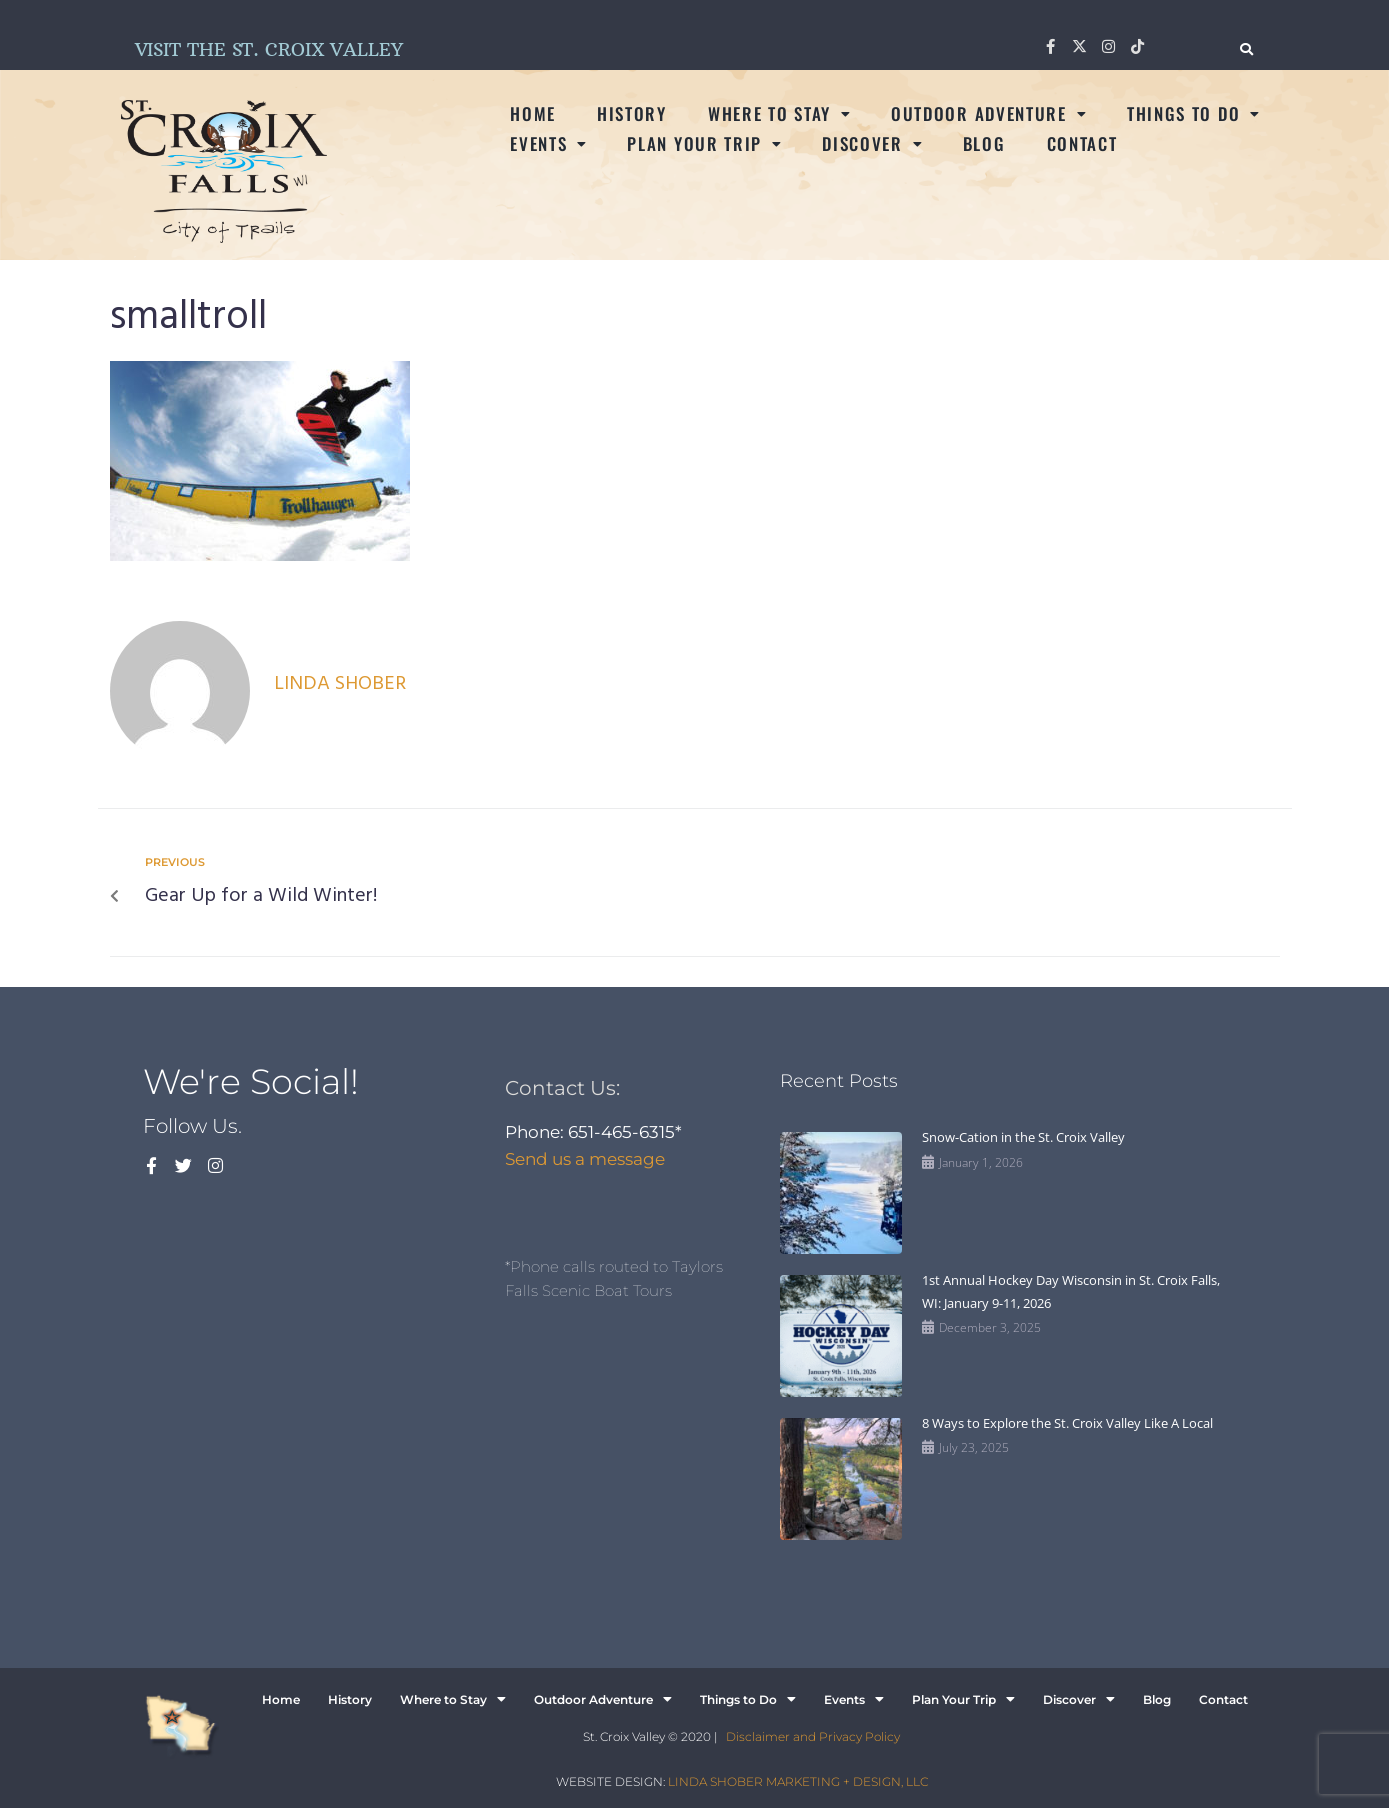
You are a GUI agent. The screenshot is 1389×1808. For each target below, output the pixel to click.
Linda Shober (340, 684)
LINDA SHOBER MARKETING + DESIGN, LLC (798, 1781)
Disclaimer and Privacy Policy (813, 1736)
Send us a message (585, 1159)
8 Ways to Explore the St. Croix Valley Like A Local (1067, 1423)
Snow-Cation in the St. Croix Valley (1023, 1137)
